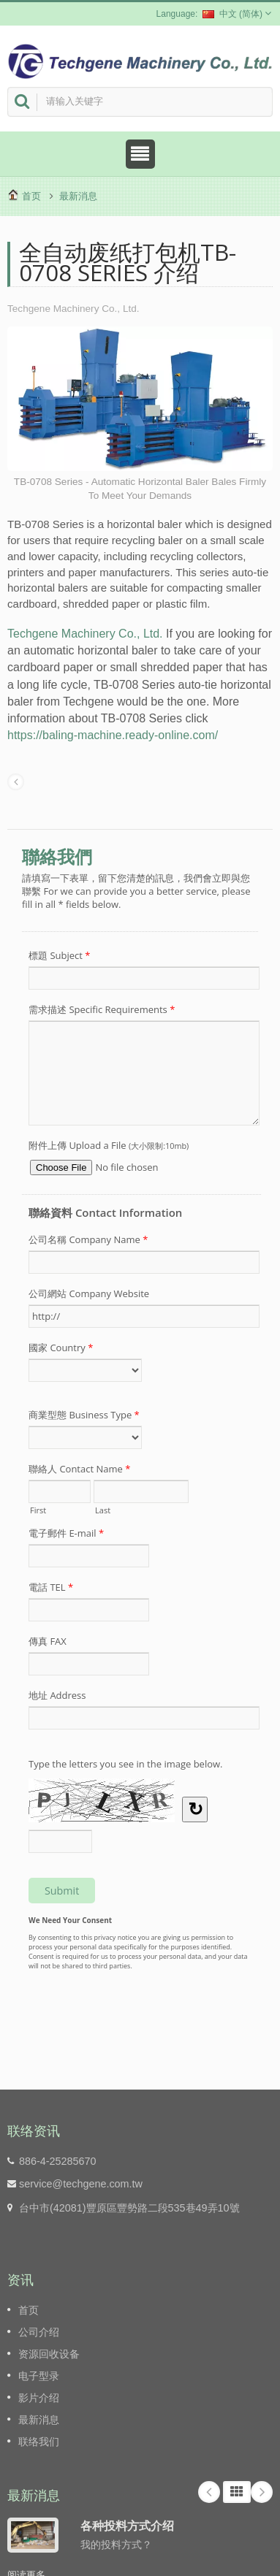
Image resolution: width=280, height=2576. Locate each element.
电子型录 (38, 2376)
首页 (31, 196)
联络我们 (38, 2441)
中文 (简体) (232, 14)
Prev (209, 2492)
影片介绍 (38, 2398)
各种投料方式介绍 (127, 2526)
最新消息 (78, 196)
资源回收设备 (49, 2354)
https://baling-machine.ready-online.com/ (112, 735)
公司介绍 (38, 2332)
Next (262, 2492)
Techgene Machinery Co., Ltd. (85, 633)
